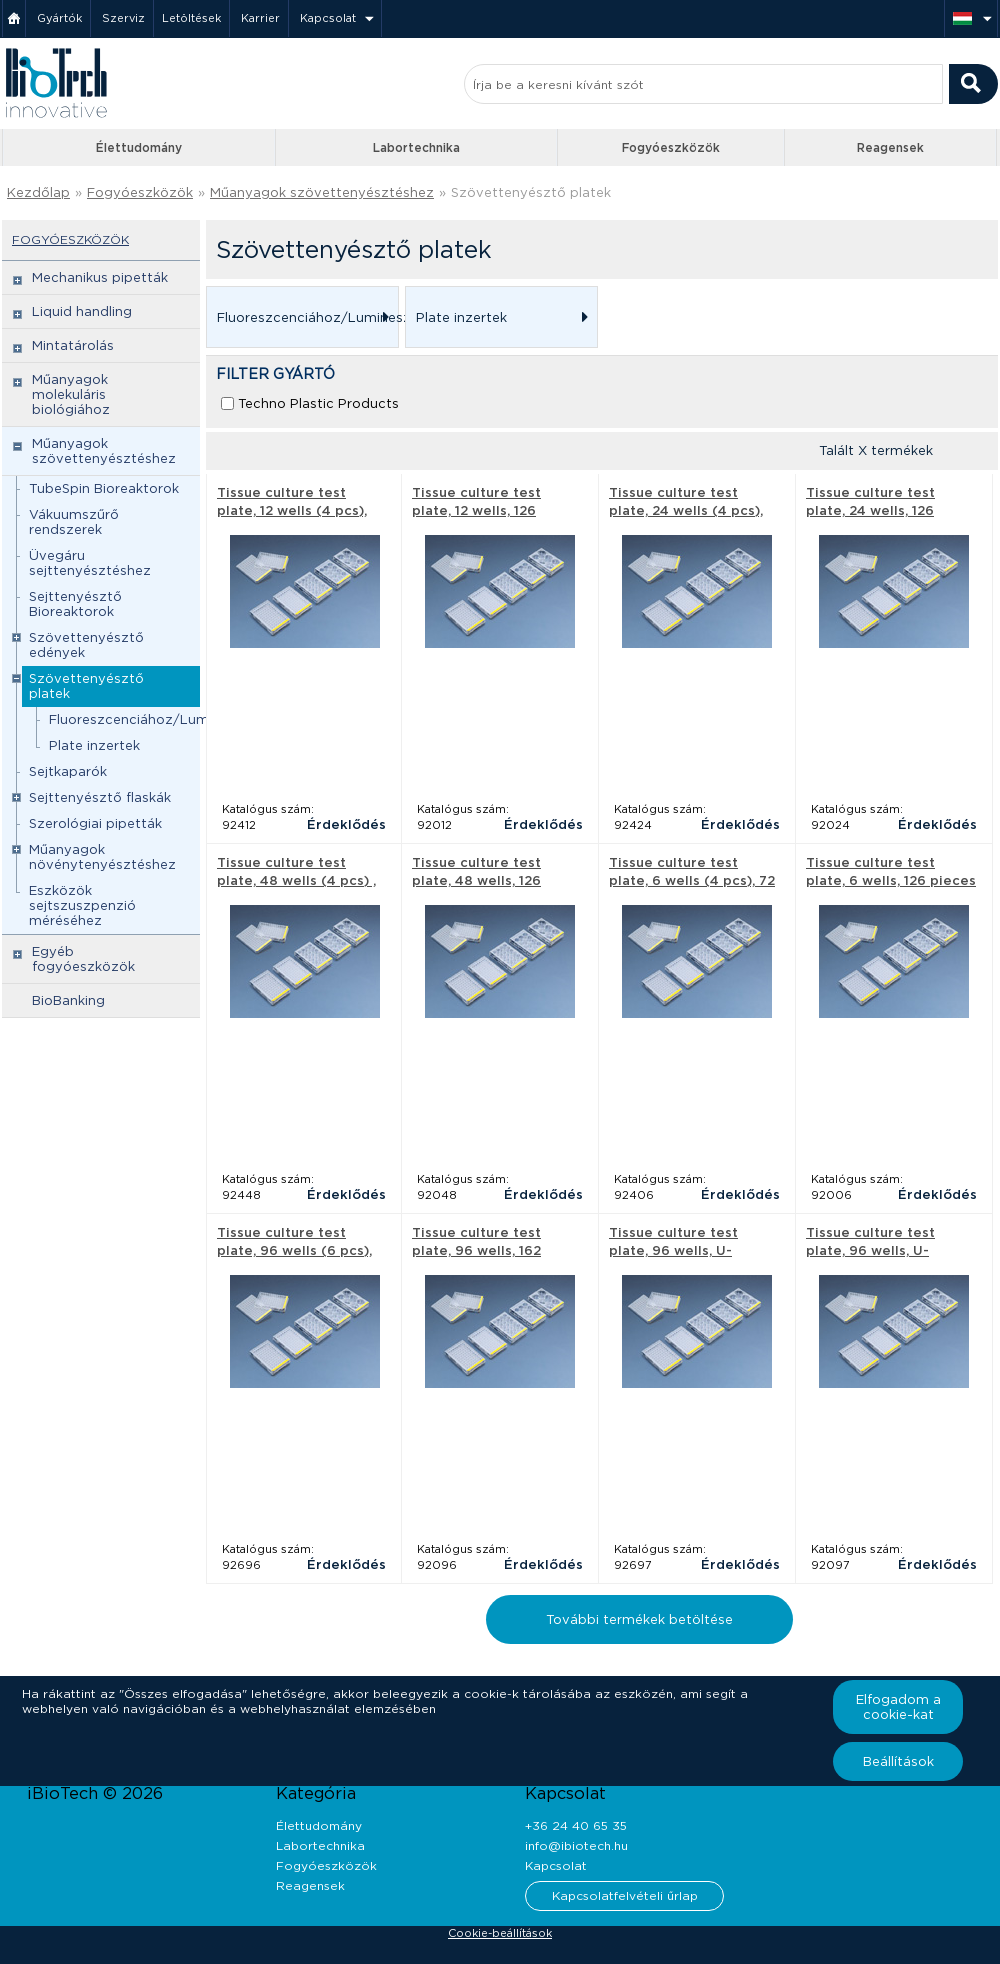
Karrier (260, 18)
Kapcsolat (328, 18)
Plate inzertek (94, 745)
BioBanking (68, 1000)
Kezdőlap (38, 192)
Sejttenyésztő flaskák (100, 797)
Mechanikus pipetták (100, 277)
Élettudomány (139, 147)
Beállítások (898, 1761)
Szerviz (123, 18)
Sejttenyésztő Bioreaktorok (75, 604)
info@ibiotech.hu (576, 1845)
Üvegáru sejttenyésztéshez (90, 563)
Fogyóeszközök (671, 147)
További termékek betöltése (639, 1619)
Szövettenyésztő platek (531, 192)
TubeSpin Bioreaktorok (104, 488)
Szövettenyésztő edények (86, 645)
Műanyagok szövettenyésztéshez (322, 192)
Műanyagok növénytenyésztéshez (102, 857)
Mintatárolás (73, 345)
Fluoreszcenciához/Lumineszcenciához (180, 719)
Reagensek (890, 147)
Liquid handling (82, 311)
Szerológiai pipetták (95, 823)
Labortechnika (416, 147)
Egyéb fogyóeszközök (83, 959)
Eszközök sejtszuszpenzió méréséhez (82, 905)
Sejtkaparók (68, 771)
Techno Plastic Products (318, 403)
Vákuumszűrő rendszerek (74, 522)
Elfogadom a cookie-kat (898, 1707)
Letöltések (191, 18)
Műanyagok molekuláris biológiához (71, 394)
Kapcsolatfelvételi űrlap (625, 1895)
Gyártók (59, 18)
